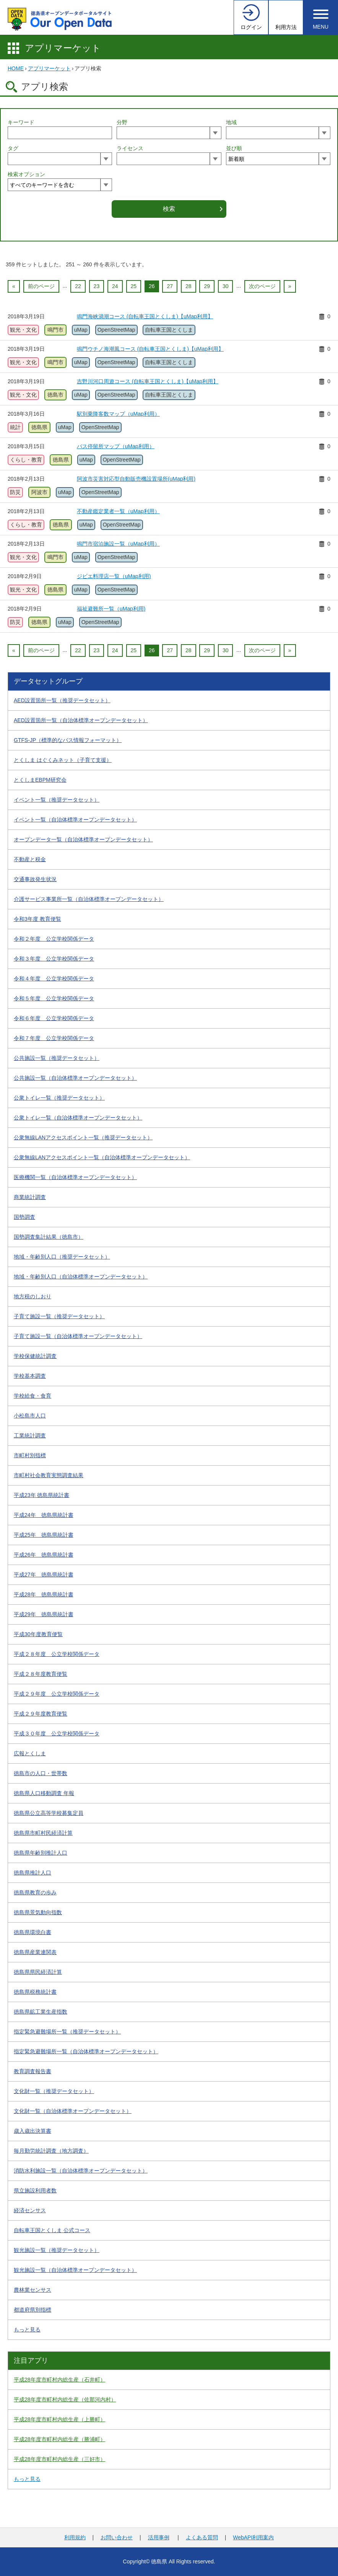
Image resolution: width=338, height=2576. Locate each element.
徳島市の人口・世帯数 (40, 1773)
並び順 (234, 148)
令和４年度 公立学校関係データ (54, 978)
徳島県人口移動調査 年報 (44, 1793)
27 (170, 286)
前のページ (41, 286)
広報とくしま (30, 1753)
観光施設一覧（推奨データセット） (56, 2250)
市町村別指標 (30, 1455)
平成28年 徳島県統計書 (43, 1594)
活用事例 (158, 2537)
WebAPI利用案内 (253, 2537)
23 (97, 286)
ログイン (251, 27)
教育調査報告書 (32, 2071)
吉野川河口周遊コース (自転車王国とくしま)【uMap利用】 (147, 381)
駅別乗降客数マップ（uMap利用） (118, 414)
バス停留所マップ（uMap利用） (115, 446)
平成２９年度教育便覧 (40, 1714)
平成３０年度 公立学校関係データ (56, 1733)
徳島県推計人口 (32, 1873)
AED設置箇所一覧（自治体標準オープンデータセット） (81, 720)
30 (226, 286)
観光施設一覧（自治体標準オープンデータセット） (75, 2270)
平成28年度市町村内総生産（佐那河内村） (65, 2399)
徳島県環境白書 (32, 1932)
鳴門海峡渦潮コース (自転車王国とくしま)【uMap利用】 (145, 316)
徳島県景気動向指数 (38, 1912)
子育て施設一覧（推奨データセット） (59, 1316)
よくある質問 (202, 2537)
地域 (231, 122)
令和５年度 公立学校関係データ (54, 998)
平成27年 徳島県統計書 (43, 1575)
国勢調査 (24, 1217)
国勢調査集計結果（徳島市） (48, 1237)
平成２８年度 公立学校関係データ (56, 1654)
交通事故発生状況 (35, 879)
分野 (122, 122)
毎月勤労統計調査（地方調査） (51, 2151)
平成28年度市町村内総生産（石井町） (60, 2380)
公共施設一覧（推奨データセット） (56, 1058)
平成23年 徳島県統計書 (41, 1495)
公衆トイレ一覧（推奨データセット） (59, 1098)
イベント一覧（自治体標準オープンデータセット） (75, 820)
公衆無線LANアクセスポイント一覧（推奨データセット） (83, 1137)
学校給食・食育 (32, 1396)
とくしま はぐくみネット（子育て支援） (63, 760)
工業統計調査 (30, 1435)
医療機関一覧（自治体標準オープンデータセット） (75, 1177)
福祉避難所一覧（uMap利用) (111, 609)
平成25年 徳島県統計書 (43, 1535)
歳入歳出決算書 (32, 2131)
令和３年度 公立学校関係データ (54, 959)
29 (207, 286)
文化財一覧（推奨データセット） (54, 2091)
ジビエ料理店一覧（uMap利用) (114, 576)
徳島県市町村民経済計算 (43, 1833)
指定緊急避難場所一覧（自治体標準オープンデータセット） (86, 2051)
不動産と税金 (30, 859)
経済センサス (30, 2210)
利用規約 (75, 2537)
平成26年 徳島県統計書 (43, 1555)
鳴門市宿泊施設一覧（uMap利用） (118, 544)
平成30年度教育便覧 (38, 1634)
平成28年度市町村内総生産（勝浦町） (60, 2439)
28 (188, 286)
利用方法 (286, 27)
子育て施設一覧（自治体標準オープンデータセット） (78, 1336)
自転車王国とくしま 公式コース (52, 2230)
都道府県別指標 (32, 2310)
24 (115, 286)
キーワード (21, 122)
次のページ (262, 286)
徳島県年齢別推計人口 (40, 1853)
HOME (16, 68)
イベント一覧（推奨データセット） (56, 800)
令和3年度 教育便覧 (37, 919)
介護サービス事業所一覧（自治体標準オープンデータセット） (89, 899)
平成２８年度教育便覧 (40, 1674)
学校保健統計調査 (35, 1356)
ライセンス (130, 148)
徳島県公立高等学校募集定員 (48, 1813)
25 (134, 286)
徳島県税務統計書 (35, 1992)
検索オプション (26, 174)
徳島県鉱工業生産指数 (40, 2012)
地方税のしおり (32, 1296)
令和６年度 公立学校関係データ (54, 1018)
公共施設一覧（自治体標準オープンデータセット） (75, 1078)
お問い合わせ (117, 2537)
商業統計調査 (30, 1197)
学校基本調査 (30, 1376)
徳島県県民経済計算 (38, 1972)
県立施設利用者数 (35, 2190)
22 (78, 286)
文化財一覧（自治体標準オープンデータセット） (73, 2111)
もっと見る (27, 2330)
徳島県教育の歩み (35, 1892)
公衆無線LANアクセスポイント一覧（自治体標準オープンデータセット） (102, 1157)
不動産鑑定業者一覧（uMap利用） (118, 511)
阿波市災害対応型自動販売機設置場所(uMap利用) (136, 479)
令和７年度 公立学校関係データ (54, 1038)
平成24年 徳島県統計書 (43, 1515)
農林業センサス (32, 2290)
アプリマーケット (63, 48)
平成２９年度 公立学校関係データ (56, 1694)
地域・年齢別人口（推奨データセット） (62, 1257)
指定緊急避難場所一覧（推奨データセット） (67, 2031)
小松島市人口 (30, 1416)
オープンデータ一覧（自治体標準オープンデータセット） (83, 839)
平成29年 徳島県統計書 (43, 1614)
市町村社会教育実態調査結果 (48, 1475)
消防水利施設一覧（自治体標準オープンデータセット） (81, 2171)
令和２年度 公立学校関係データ (54, 939)
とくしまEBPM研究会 (40, 780)
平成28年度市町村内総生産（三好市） (60, 2459)
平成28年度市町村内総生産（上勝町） (60, 2419)
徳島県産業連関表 (35, 1952)
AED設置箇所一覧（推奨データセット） (62, 700)
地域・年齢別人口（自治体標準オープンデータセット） (81, 1276)
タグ (13, 148)
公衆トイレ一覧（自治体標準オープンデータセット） (78, 1118)
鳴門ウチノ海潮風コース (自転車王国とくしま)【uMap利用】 (150, 349)
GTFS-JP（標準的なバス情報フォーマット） (68, 740)
